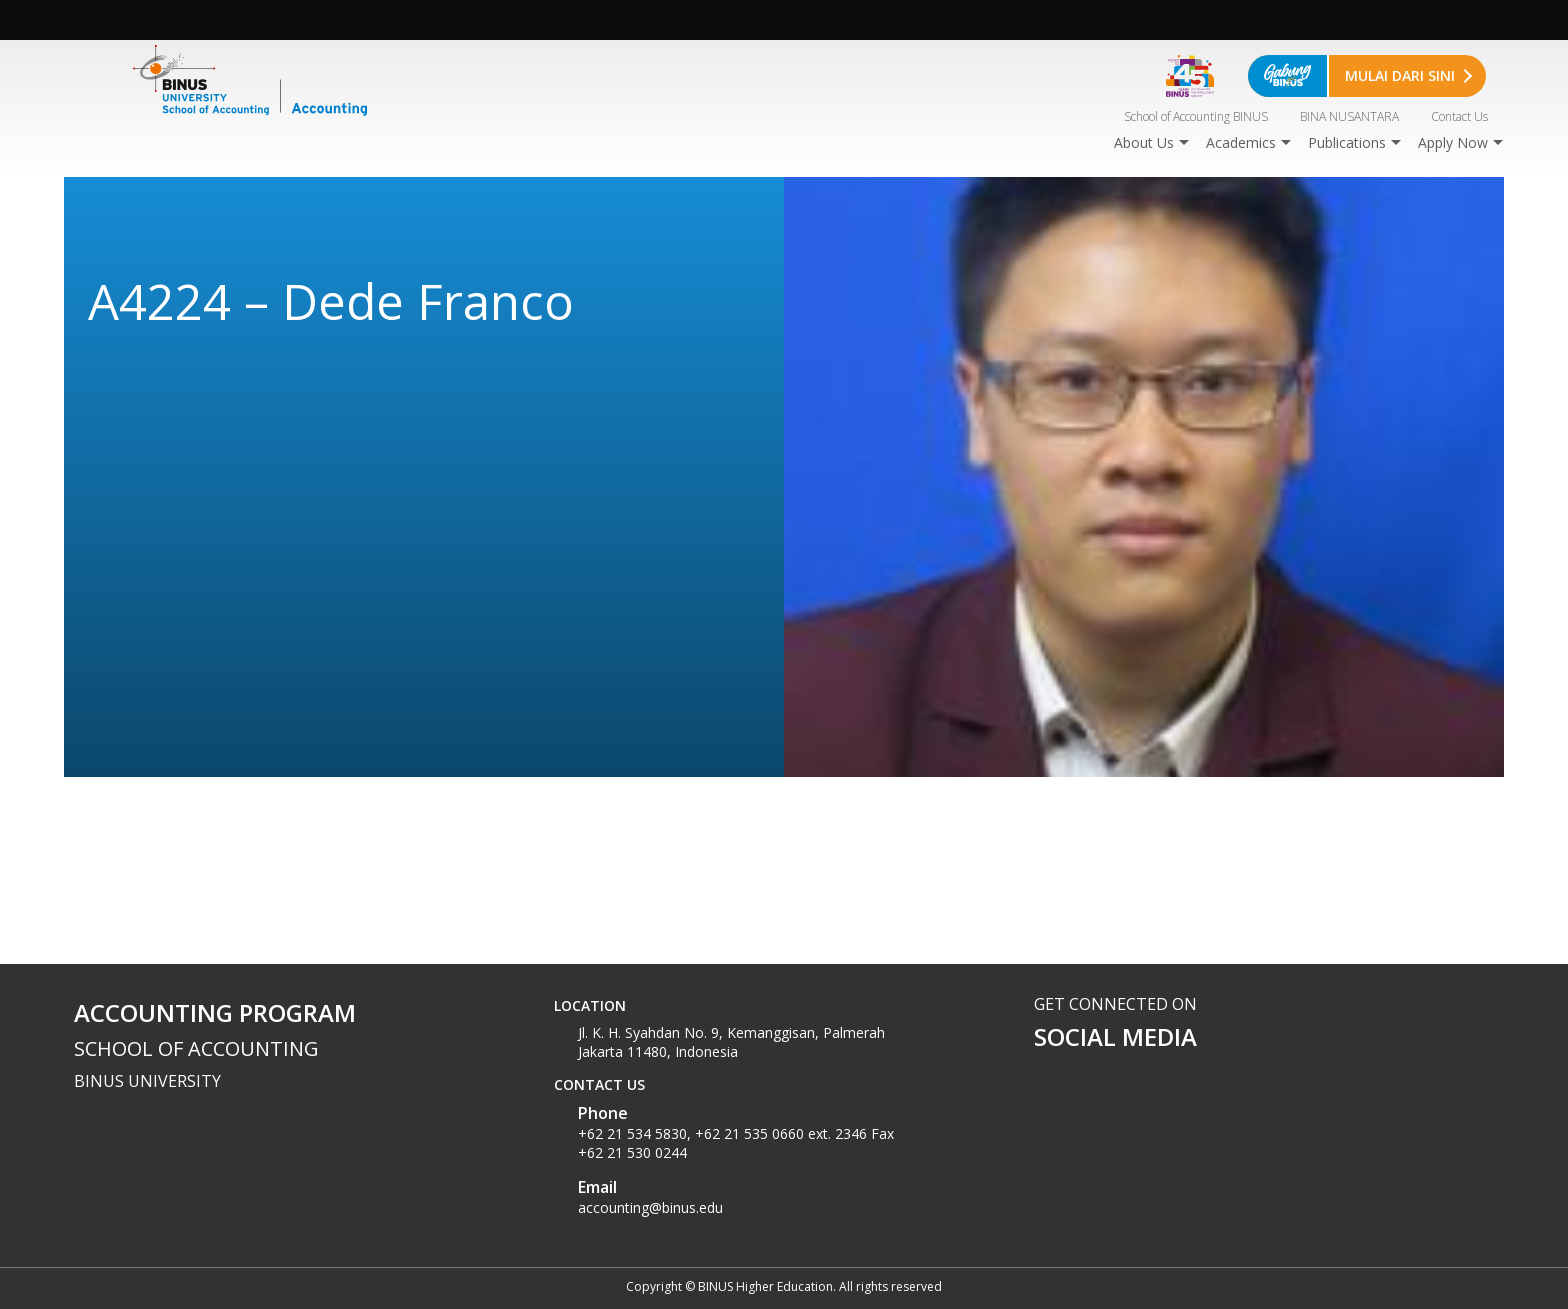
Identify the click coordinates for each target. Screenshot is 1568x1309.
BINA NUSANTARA (1349, 116)
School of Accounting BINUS (1196, 116)
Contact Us (1459, 116)
